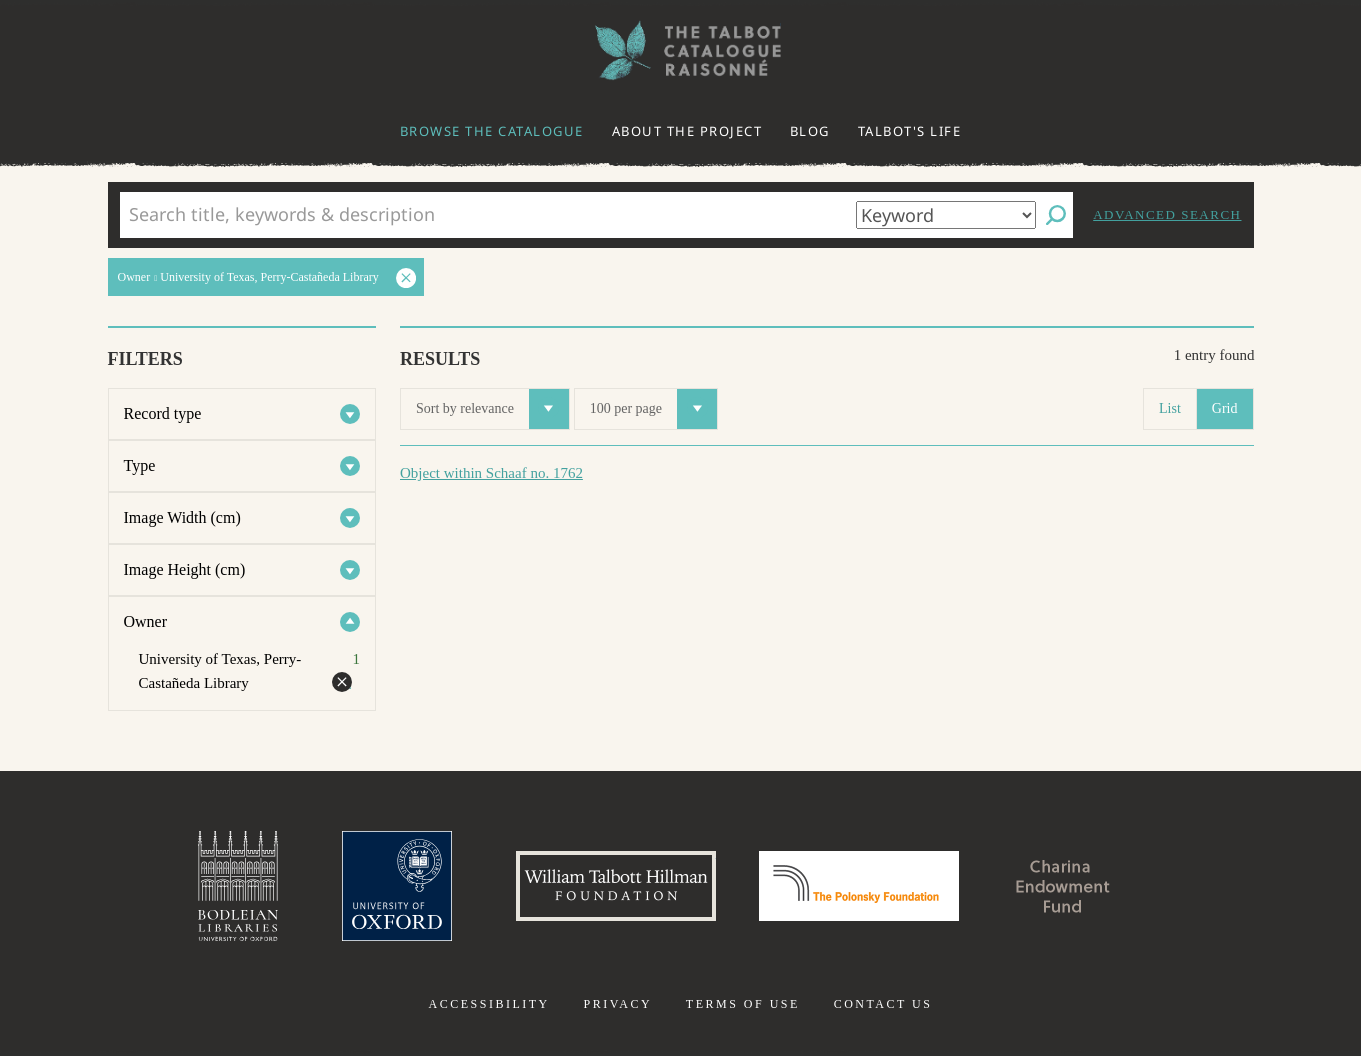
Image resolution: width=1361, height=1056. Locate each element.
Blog (810, 131)
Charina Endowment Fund (1063, 886)
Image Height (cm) (185, 569)
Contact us (883, 1004)
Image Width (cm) (182, 517)
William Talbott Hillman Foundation (616, 886)
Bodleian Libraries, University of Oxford (238, 886)
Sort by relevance (492, 409)
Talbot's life (910, 131)
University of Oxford (397, 886)
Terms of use (743, 1004)
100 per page (653, 409)
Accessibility (489, 1004)
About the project (687, 131)
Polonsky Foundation (859, 886)
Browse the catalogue (492, 131)
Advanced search (1167, 214)
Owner (146, 621)
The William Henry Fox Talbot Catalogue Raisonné (681, 50)
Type (140, 465)
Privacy (617, 1004)
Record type (163, 413)
